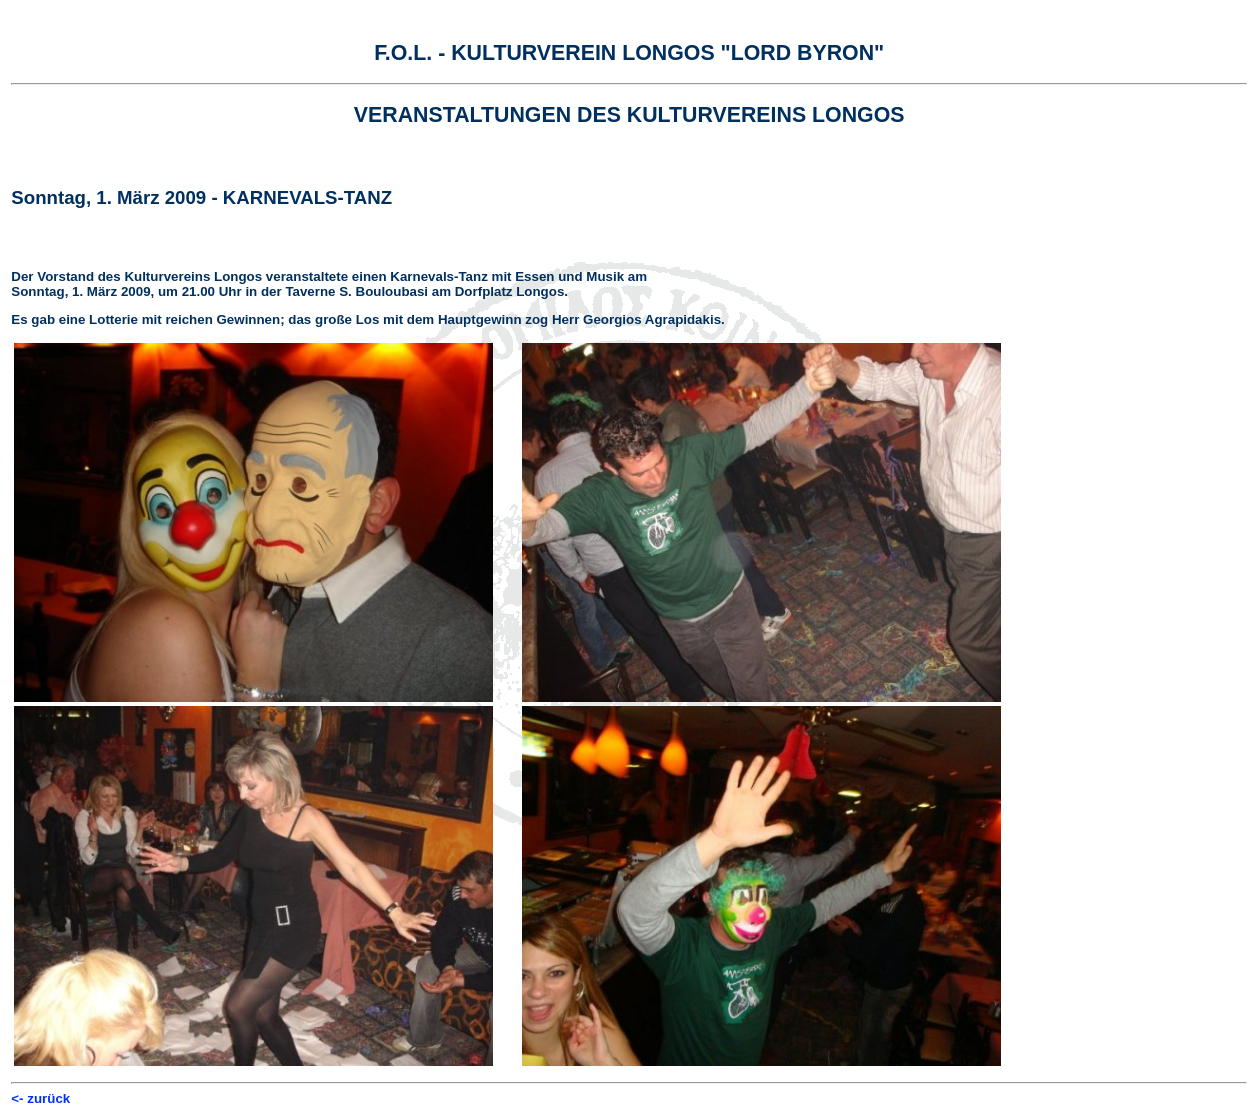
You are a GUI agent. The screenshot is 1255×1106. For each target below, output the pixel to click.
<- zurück (40, 1098)
